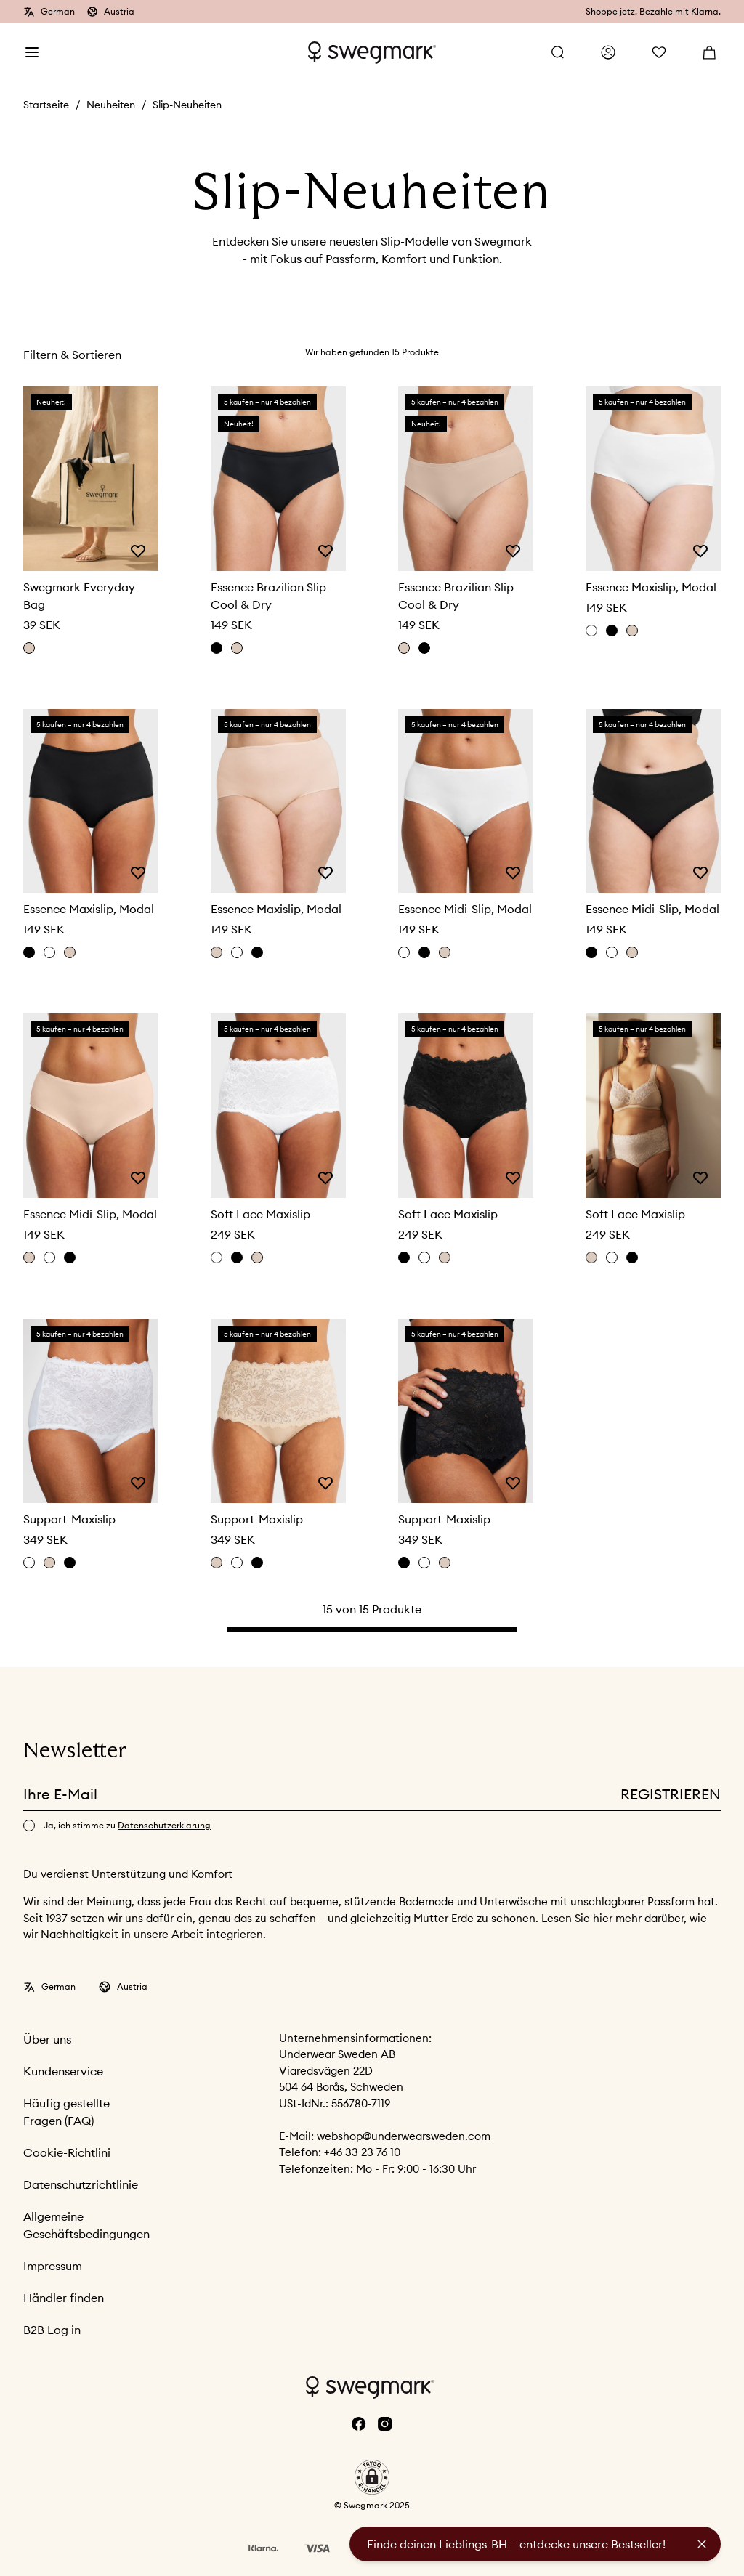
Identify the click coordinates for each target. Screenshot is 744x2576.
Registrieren (670, 1794)
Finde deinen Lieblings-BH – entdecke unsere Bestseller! (516, 2544)
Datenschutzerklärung (164, 1825)
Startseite (46, 104)
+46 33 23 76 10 (362, 2152)
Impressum (52, 2266)
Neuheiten (110, 104)
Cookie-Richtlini (66, 2152)
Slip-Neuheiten (187, 104)
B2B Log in (52, 2329)
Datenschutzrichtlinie (80, 2184)
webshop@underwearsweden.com (403, 2136)
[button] (372, 2477)
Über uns (47, 2039)
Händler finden (63, 2298)
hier (604, 1918)
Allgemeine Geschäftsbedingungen (86, 2225)
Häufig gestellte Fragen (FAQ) (66, 2112)
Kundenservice (63, 2071)
